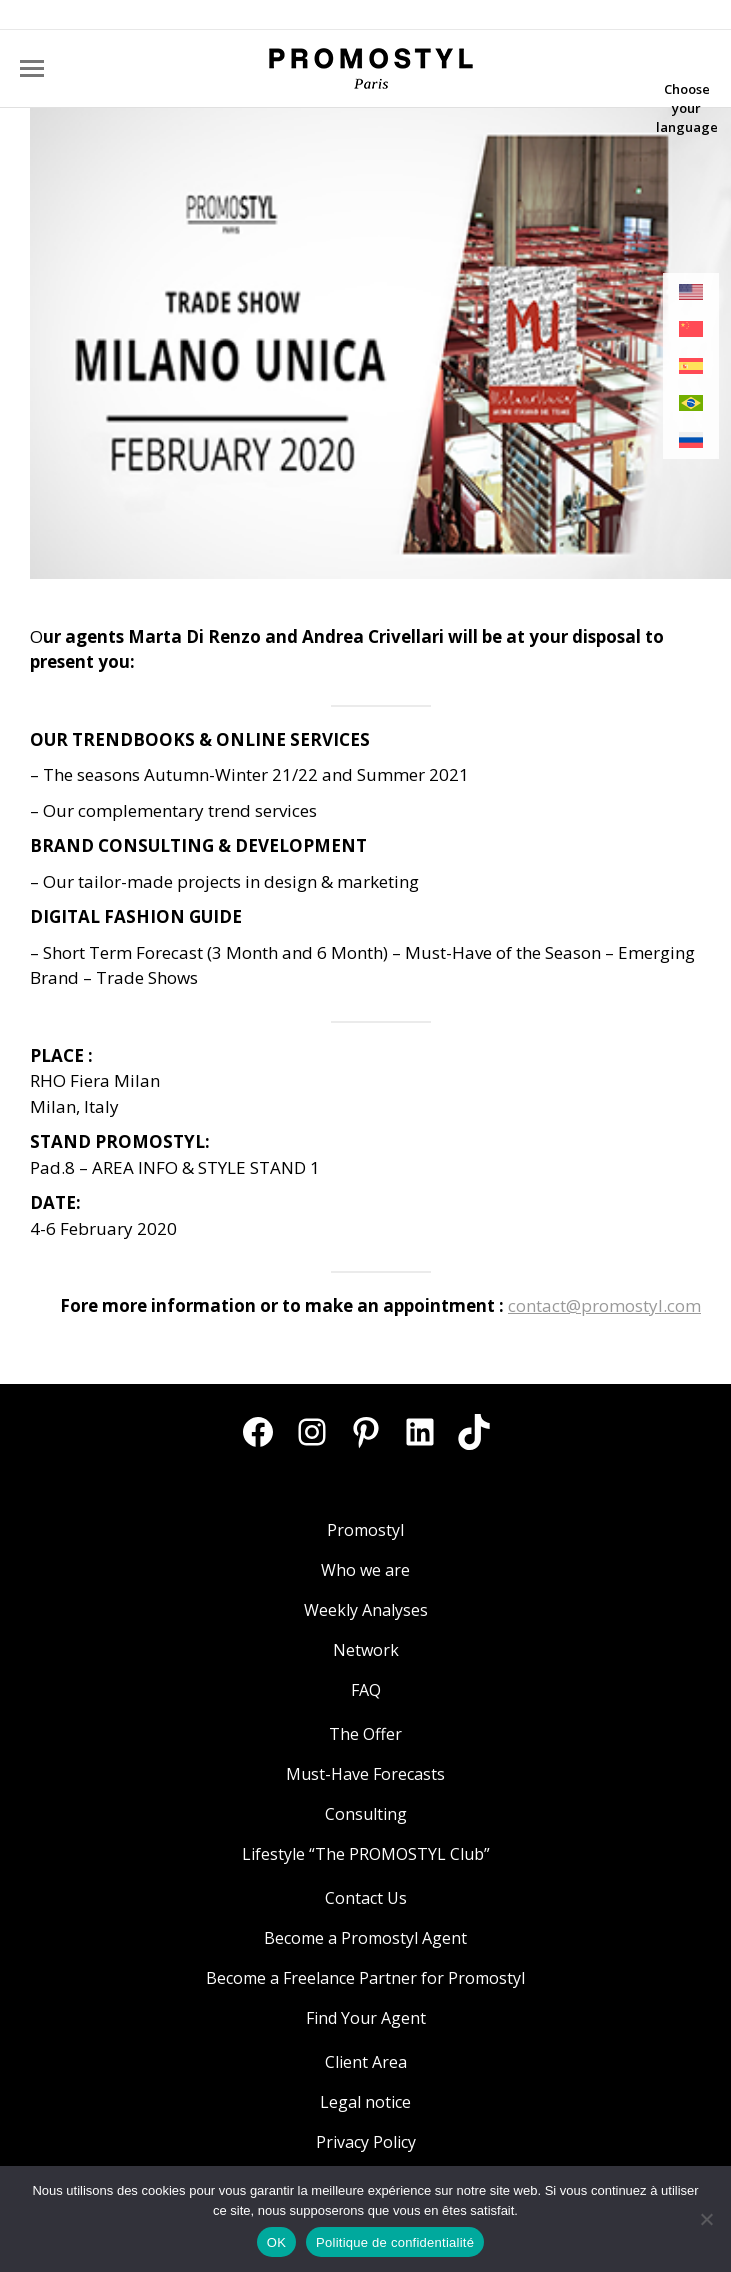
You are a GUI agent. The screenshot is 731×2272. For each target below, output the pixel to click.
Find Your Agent (366, 2018)
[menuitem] (691, 292)
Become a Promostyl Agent (365, 1938)
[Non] (706, 2219)
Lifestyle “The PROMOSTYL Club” (366, 1854)
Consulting (366, 1814)
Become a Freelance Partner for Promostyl (365, 1978)
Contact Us (366, 1898)
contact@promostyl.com (604, 1305)
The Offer (365, 1734)
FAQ (366, 1690)
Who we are (365, 1570)
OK (276, 2242)
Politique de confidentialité (395, 2242)
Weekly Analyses (366, 1610)
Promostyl (365, 1530)
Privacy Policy (366, 2142)
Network (366, 1650)
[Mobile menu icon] (32, 68)
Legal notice (365, 2102)
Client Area (366, 2062)
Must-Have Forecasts (365, 1774)
